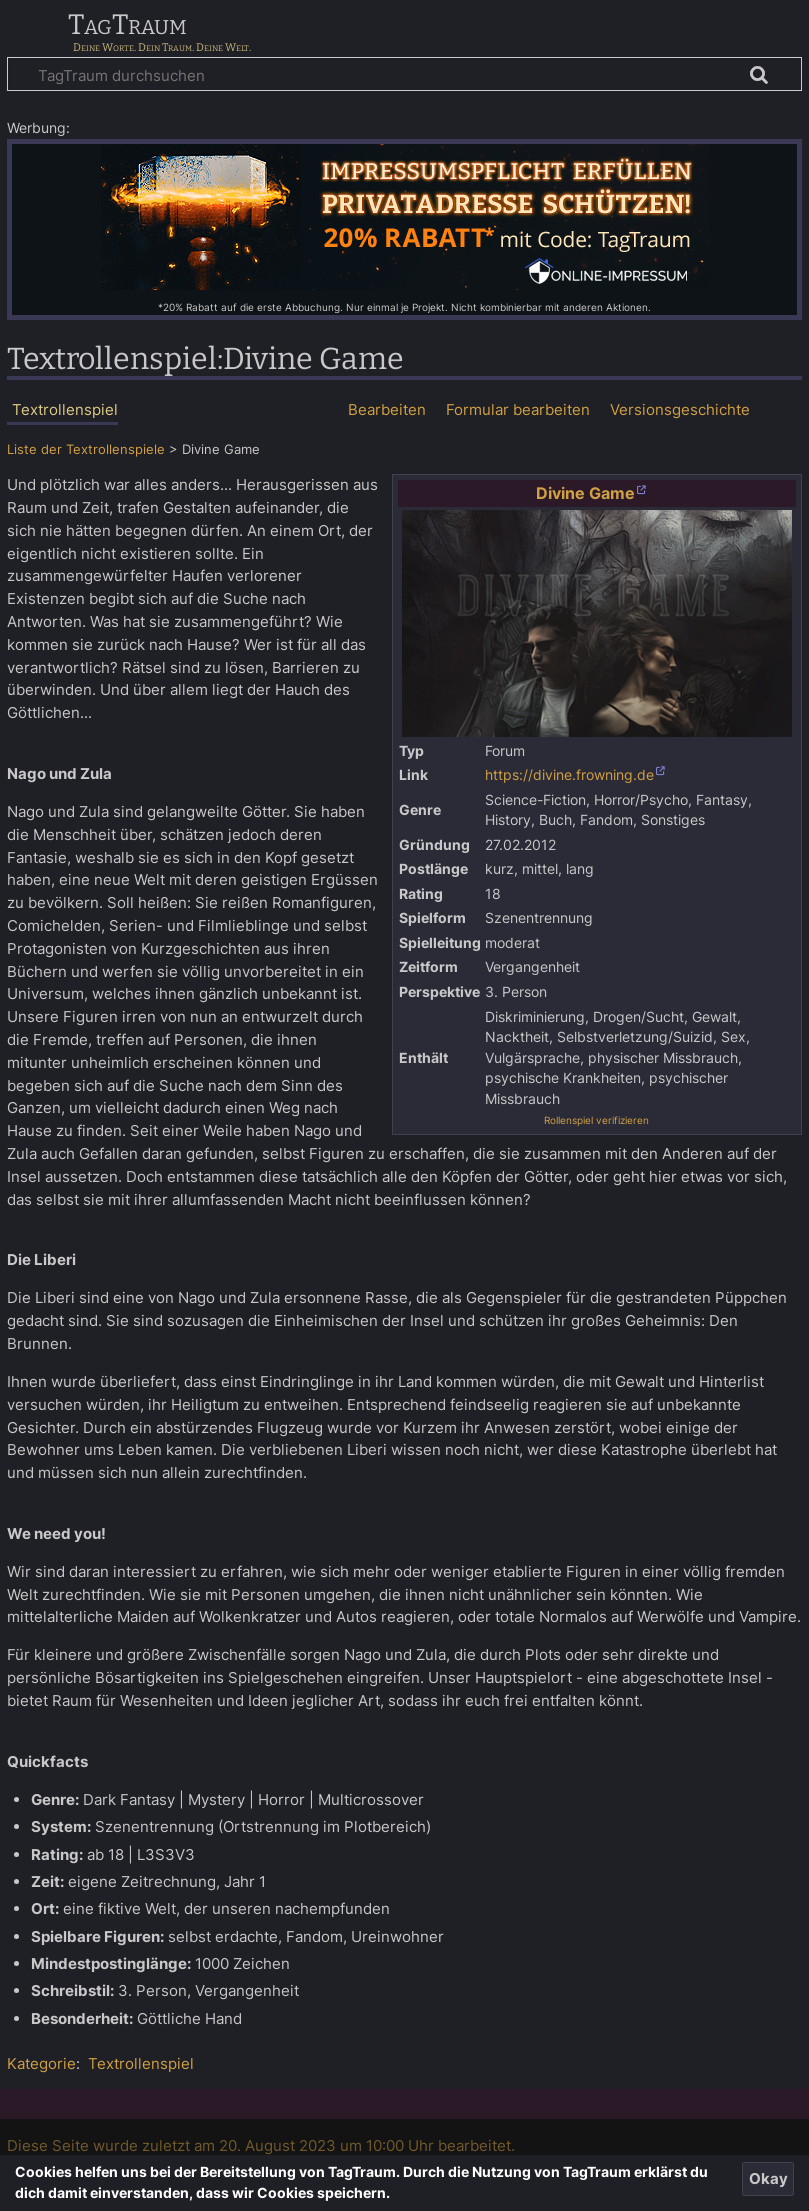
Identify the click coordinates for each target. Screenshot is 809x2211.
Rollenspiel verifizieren (596, 1120)
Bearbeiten (387, 409)
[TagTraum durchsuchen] (404, 74)
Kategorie (41, 2063)
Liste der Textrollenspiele (86, 449)
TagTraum (127, 26)
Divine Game (585, 493)
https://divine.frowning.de (569, 775)
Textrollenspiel (141, 2063)
